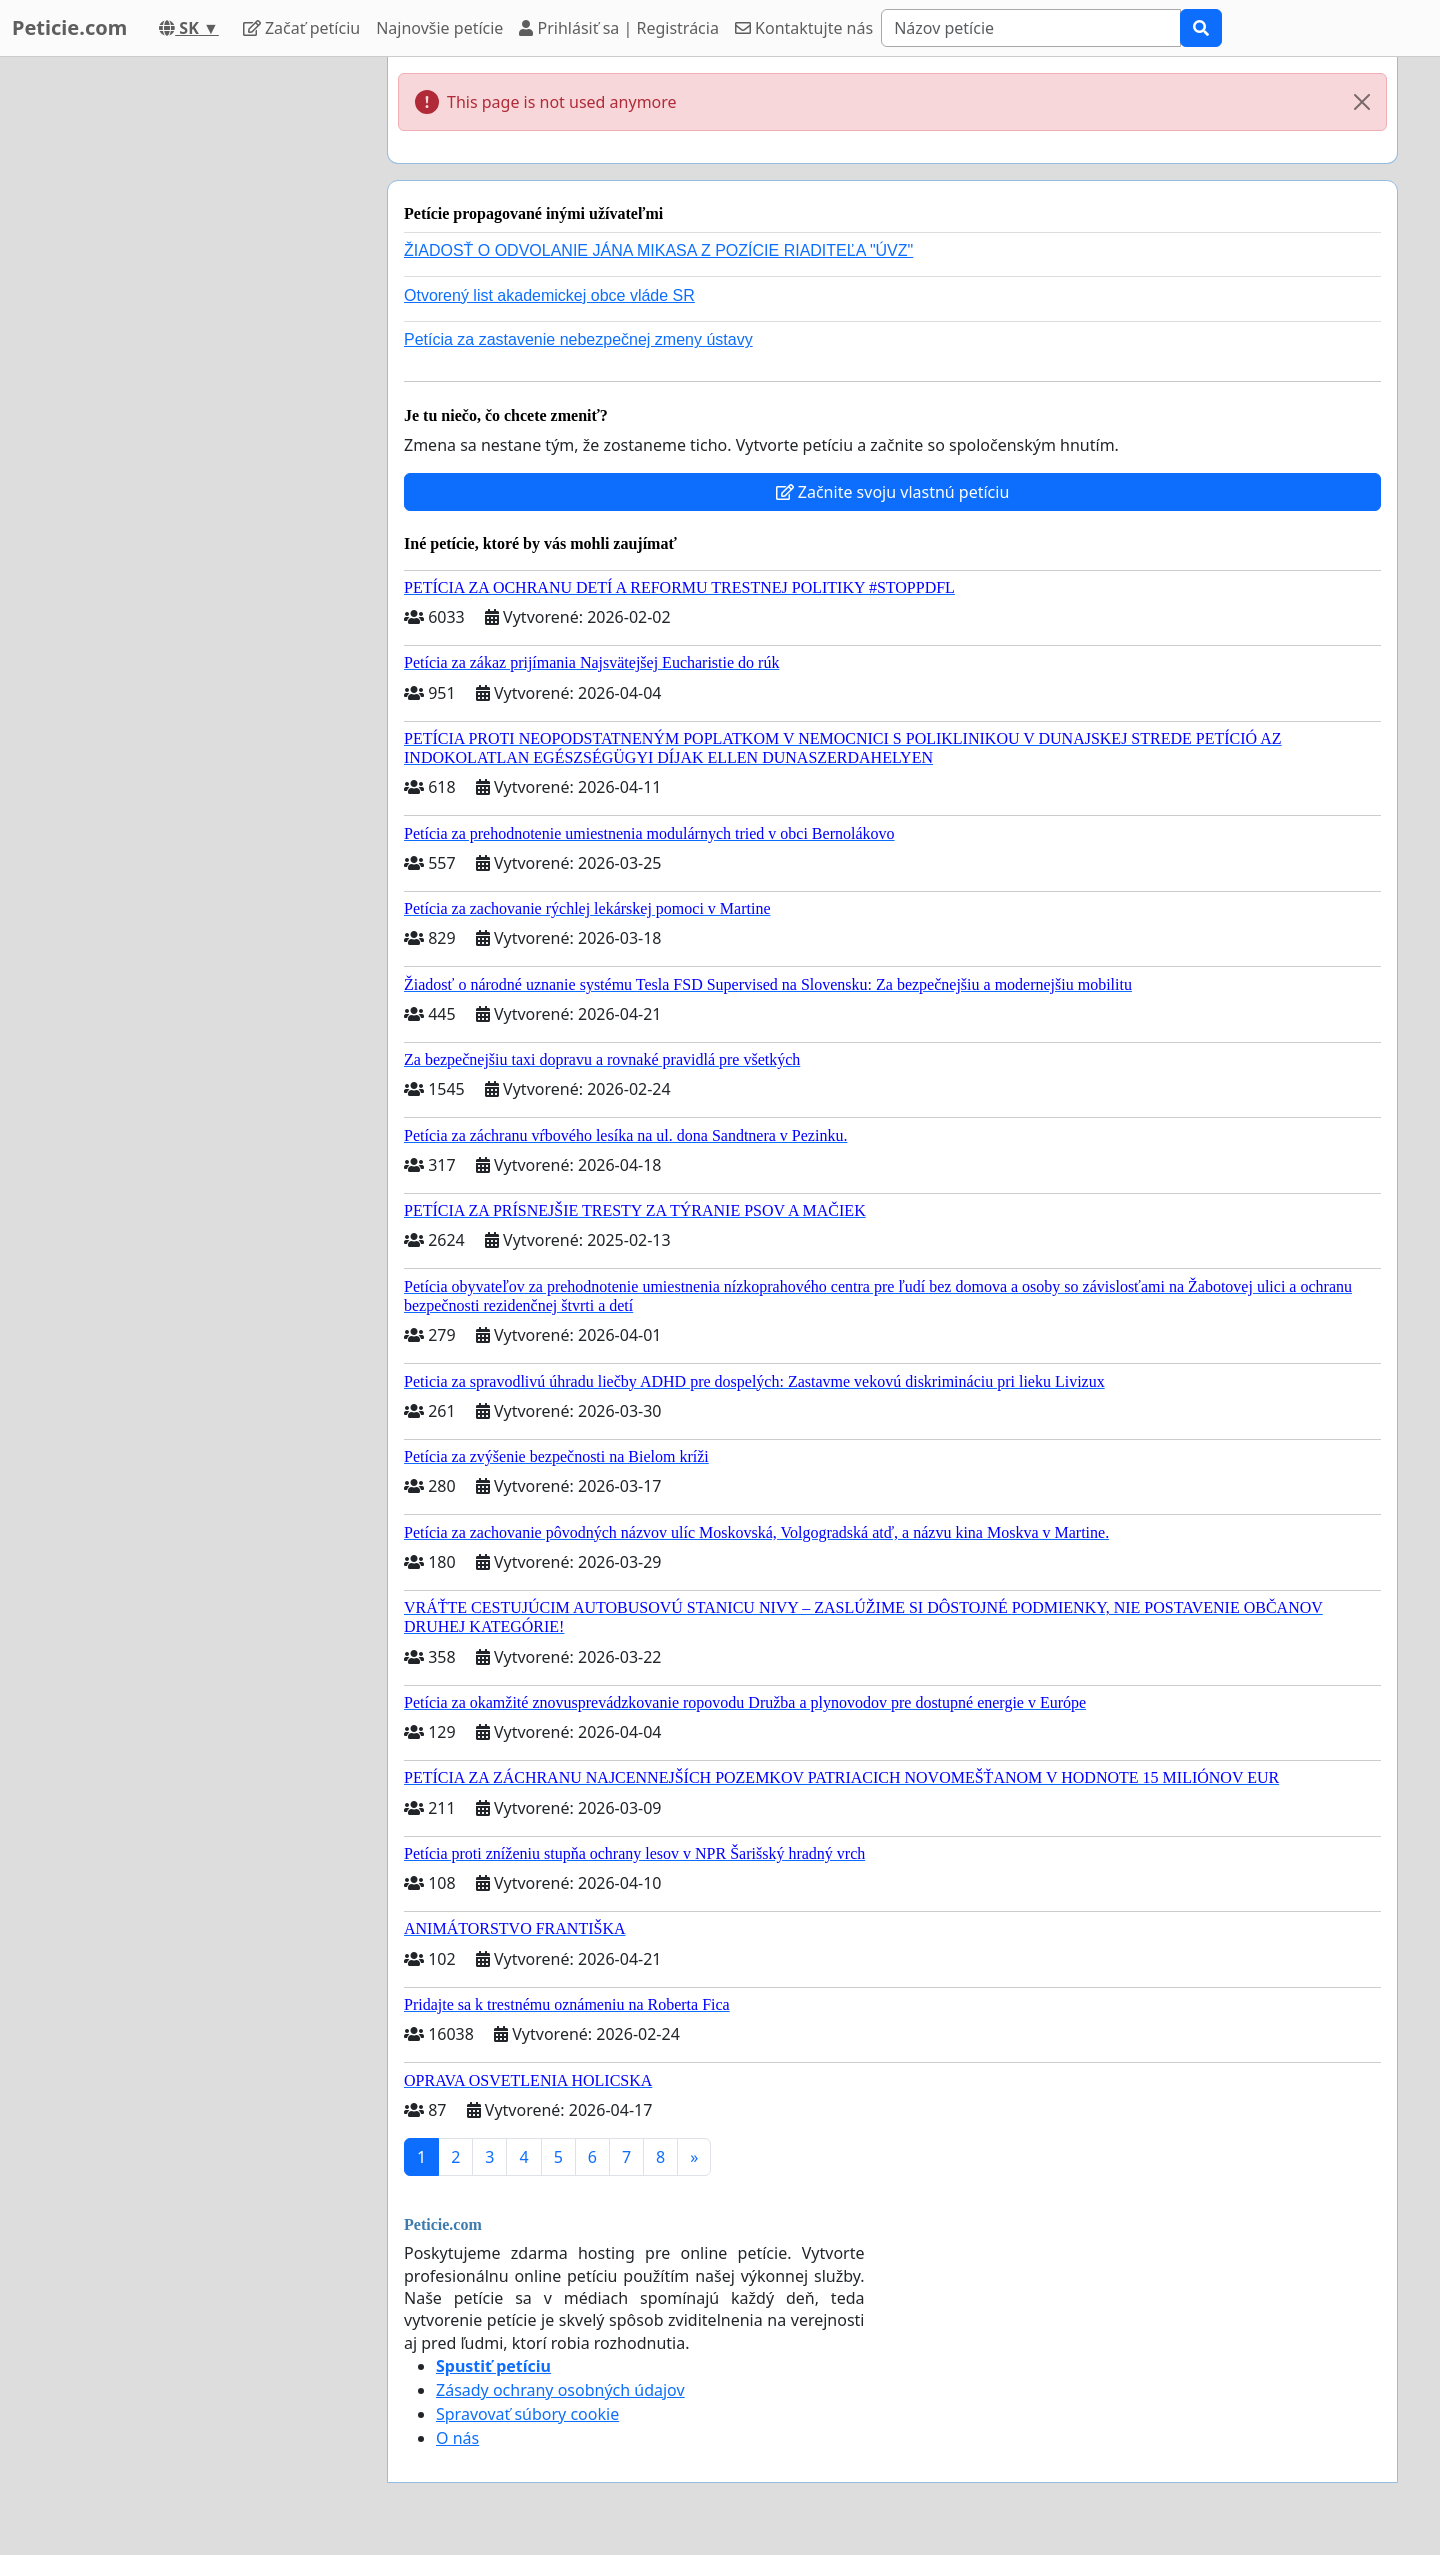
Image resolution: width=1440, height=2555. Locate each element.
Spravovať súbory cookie (527, 2414)
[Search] (1031, 28)
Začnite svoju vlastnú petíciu (893, 492)
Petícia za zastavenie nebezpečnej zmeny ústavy (578, 339)
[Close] (1362, 102)
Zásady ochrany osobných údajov (560, 2390)
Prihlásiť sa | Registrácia (619, 28)
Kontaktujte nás (804, 28)
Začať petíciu (301, 28)
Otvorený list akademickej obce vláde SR (549, 295)
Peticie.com (69, 27)
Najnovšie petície (439, 28)
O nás (457, 2438)
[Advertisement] (192, 357)
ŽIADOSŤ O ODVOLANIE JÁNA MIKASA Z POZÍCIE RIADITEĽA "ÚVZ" (658, 250)
